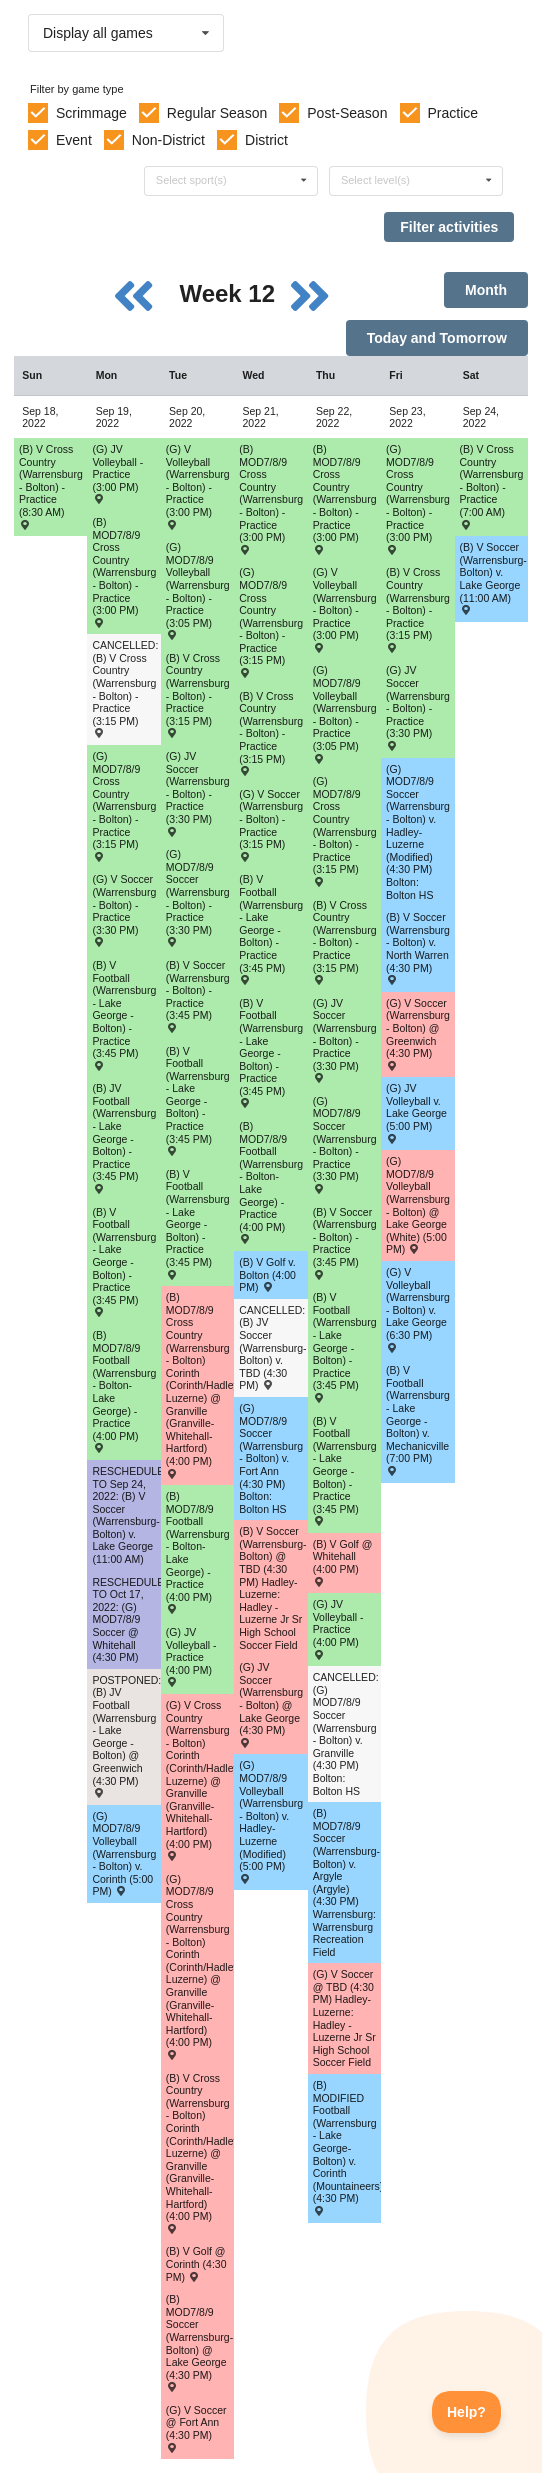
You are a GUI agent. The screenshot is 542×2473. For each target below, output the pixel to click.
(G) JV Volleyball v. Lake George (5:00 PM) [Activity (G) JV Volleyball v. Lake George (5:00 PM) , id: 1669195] (416, 1112)
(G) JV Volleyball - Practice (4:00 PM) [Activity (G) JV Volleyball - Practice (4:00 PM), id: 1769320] (338, 1628)
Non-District (168, 140)
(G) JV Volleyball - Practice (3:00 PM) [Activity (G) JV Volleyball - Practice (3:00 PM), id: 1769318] (117, 473)
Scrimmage (91, 113)
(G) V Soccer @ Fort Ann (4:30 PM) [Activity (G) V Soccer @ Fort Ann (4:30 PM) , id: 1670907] (196, 2428)
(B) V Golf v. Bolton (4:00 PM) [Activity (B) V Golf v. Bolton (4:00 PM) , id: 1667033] (267, 1274)
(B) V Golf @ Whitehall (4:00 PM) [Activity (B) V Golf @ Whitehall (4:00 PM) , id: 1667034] (343, 1562)
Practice (453, 113)
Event (74, 140)
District (266, 140)
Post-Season (347, 113)
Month (486, 290)
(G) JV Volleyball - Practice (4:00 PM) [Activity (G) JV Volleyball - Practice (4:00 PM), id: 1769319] (191, 1656)
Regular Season (217, 113)
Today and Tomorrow (437, 338)
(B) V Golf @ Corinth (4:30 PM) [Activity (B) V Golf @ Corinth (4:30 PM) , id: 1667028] (196, 2263)
